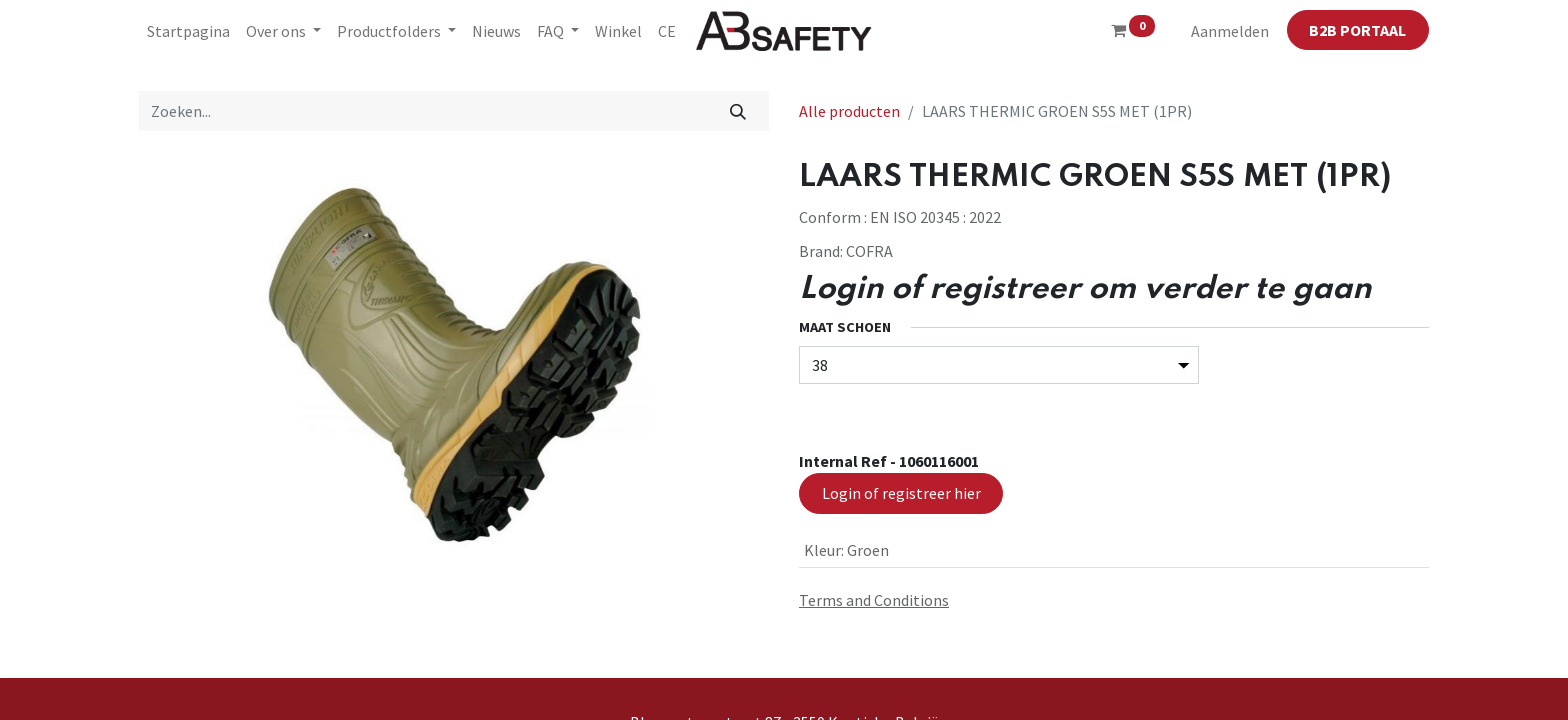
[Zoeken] (738, 111)
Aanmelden (1230, 31)
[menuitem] (188, 31)
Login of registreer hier (901, 493)
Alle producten (849, 111)
